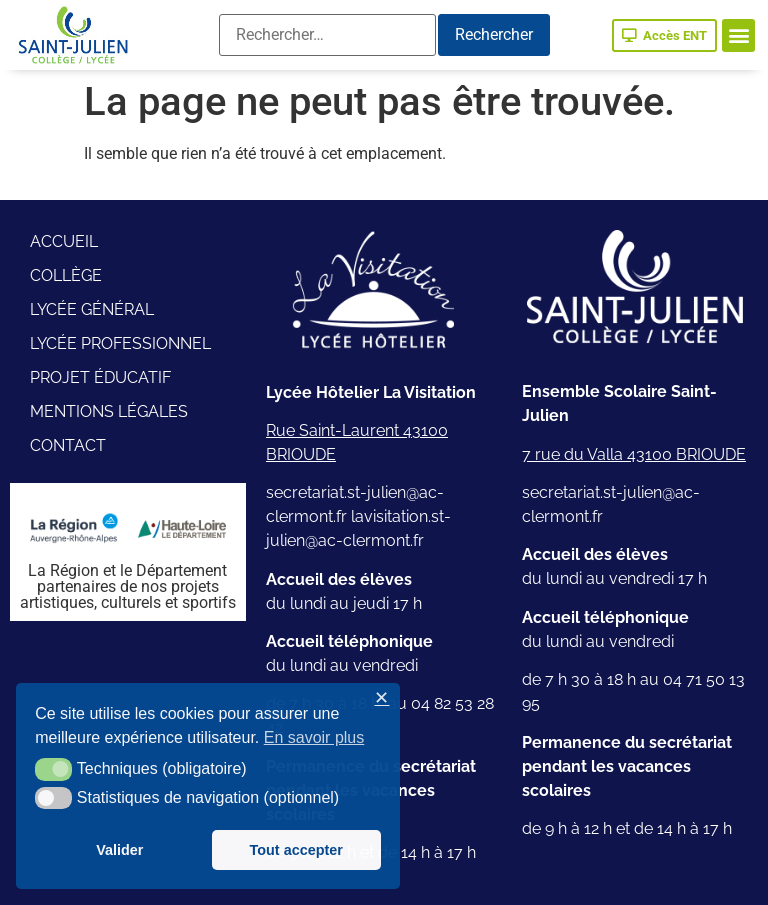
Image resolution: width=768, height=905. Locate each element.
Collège (66, 275)
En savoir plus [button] (314, 737)
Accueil (64, 241)
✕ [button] (381, 698)
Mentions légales (109, 411)
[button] (738, 35)
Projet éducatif (100, 377)
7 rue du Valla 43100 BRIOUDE (634, 454)
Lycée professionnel (120, 343)
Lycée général (92, 309)
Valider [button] (119, 850)
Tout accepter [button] (296, 850)
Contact (68, 445)
